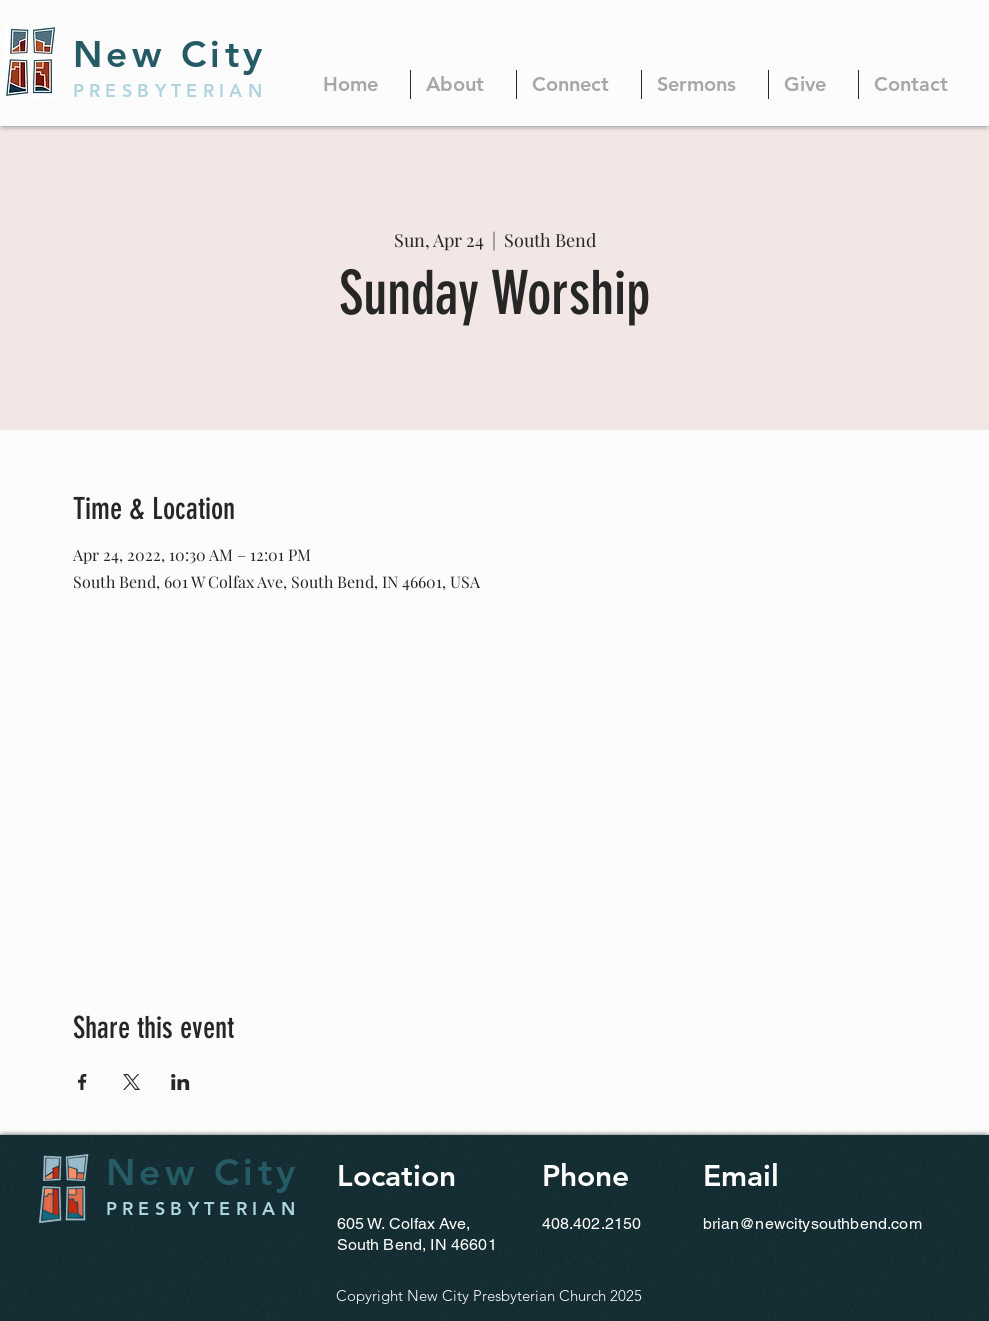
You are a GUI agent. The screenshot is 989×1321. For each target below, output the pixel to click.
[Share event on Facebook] (82, 1082)
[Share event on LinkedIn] (180, 1082)
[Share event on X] (131, 1082)
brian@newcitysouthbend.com (812, 1223)
